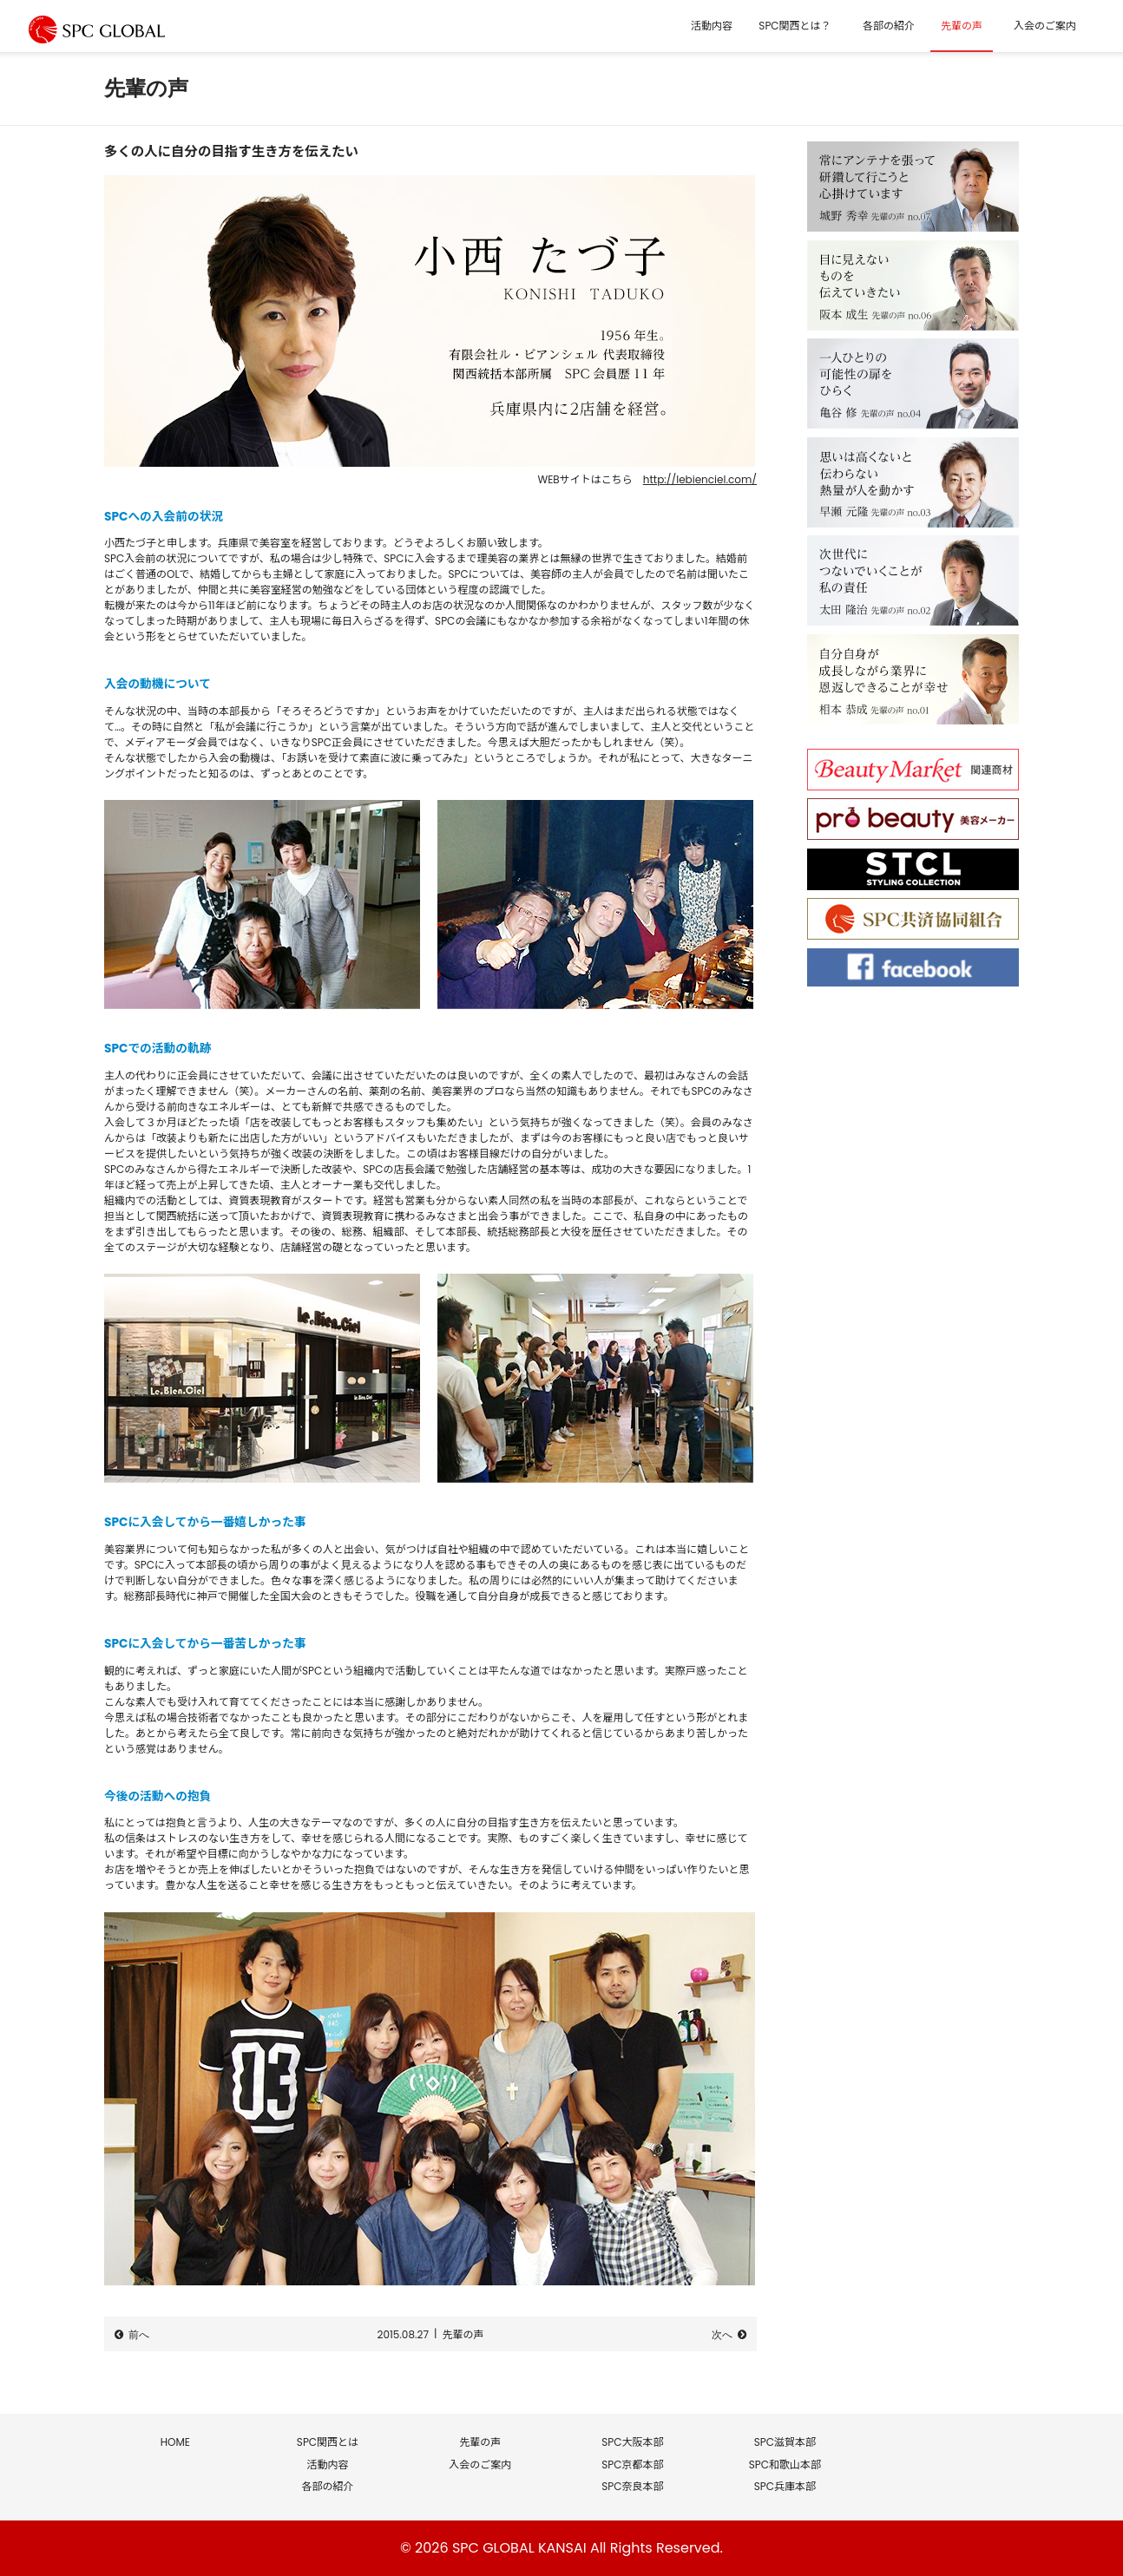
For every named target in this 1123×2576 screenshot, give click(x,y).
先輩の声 (961, 25)
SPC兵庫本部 (785, 2486)
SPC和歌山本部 (785, 2464)
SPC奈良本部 (632, 2486)
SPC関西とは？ (795, 25)
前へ (138, 2335)
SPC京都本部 (632, 2464)
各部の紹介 (889, 25)
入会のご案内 (1045, 25)
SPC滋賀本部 (785, 2442)
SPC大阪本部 (632, 2442)
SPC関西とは (327, 2442)
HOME (175, 2442)
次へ (722, 2335)
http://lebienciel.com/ (700, 479)
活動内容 (711, 25)
